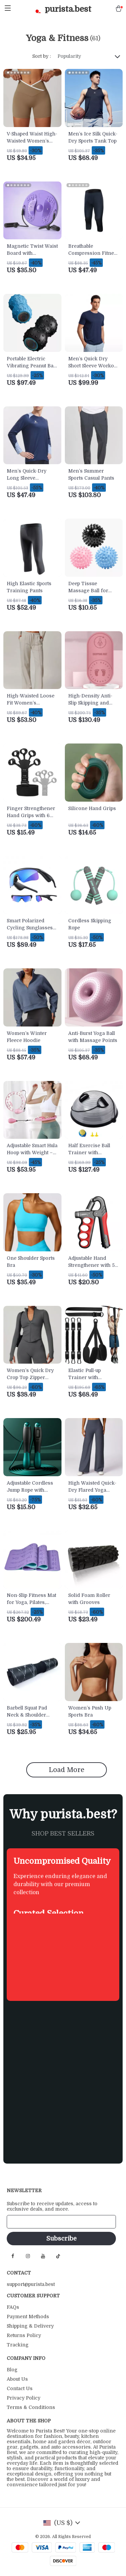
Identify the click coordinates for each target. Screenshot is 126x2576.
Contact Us (20, 2388)
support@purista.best (31, 2284)
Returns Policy (24, 2335)
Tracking (18, 2344)
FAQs (13, 2307)
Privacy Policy (23, 2398)
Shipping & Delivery (30, 2326)
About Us (17, 2379)
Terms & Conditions (31, 2407)
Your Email (26, 2221)
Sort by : (41, 56)
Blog (12, 2369)
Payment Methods (28, 2316)
